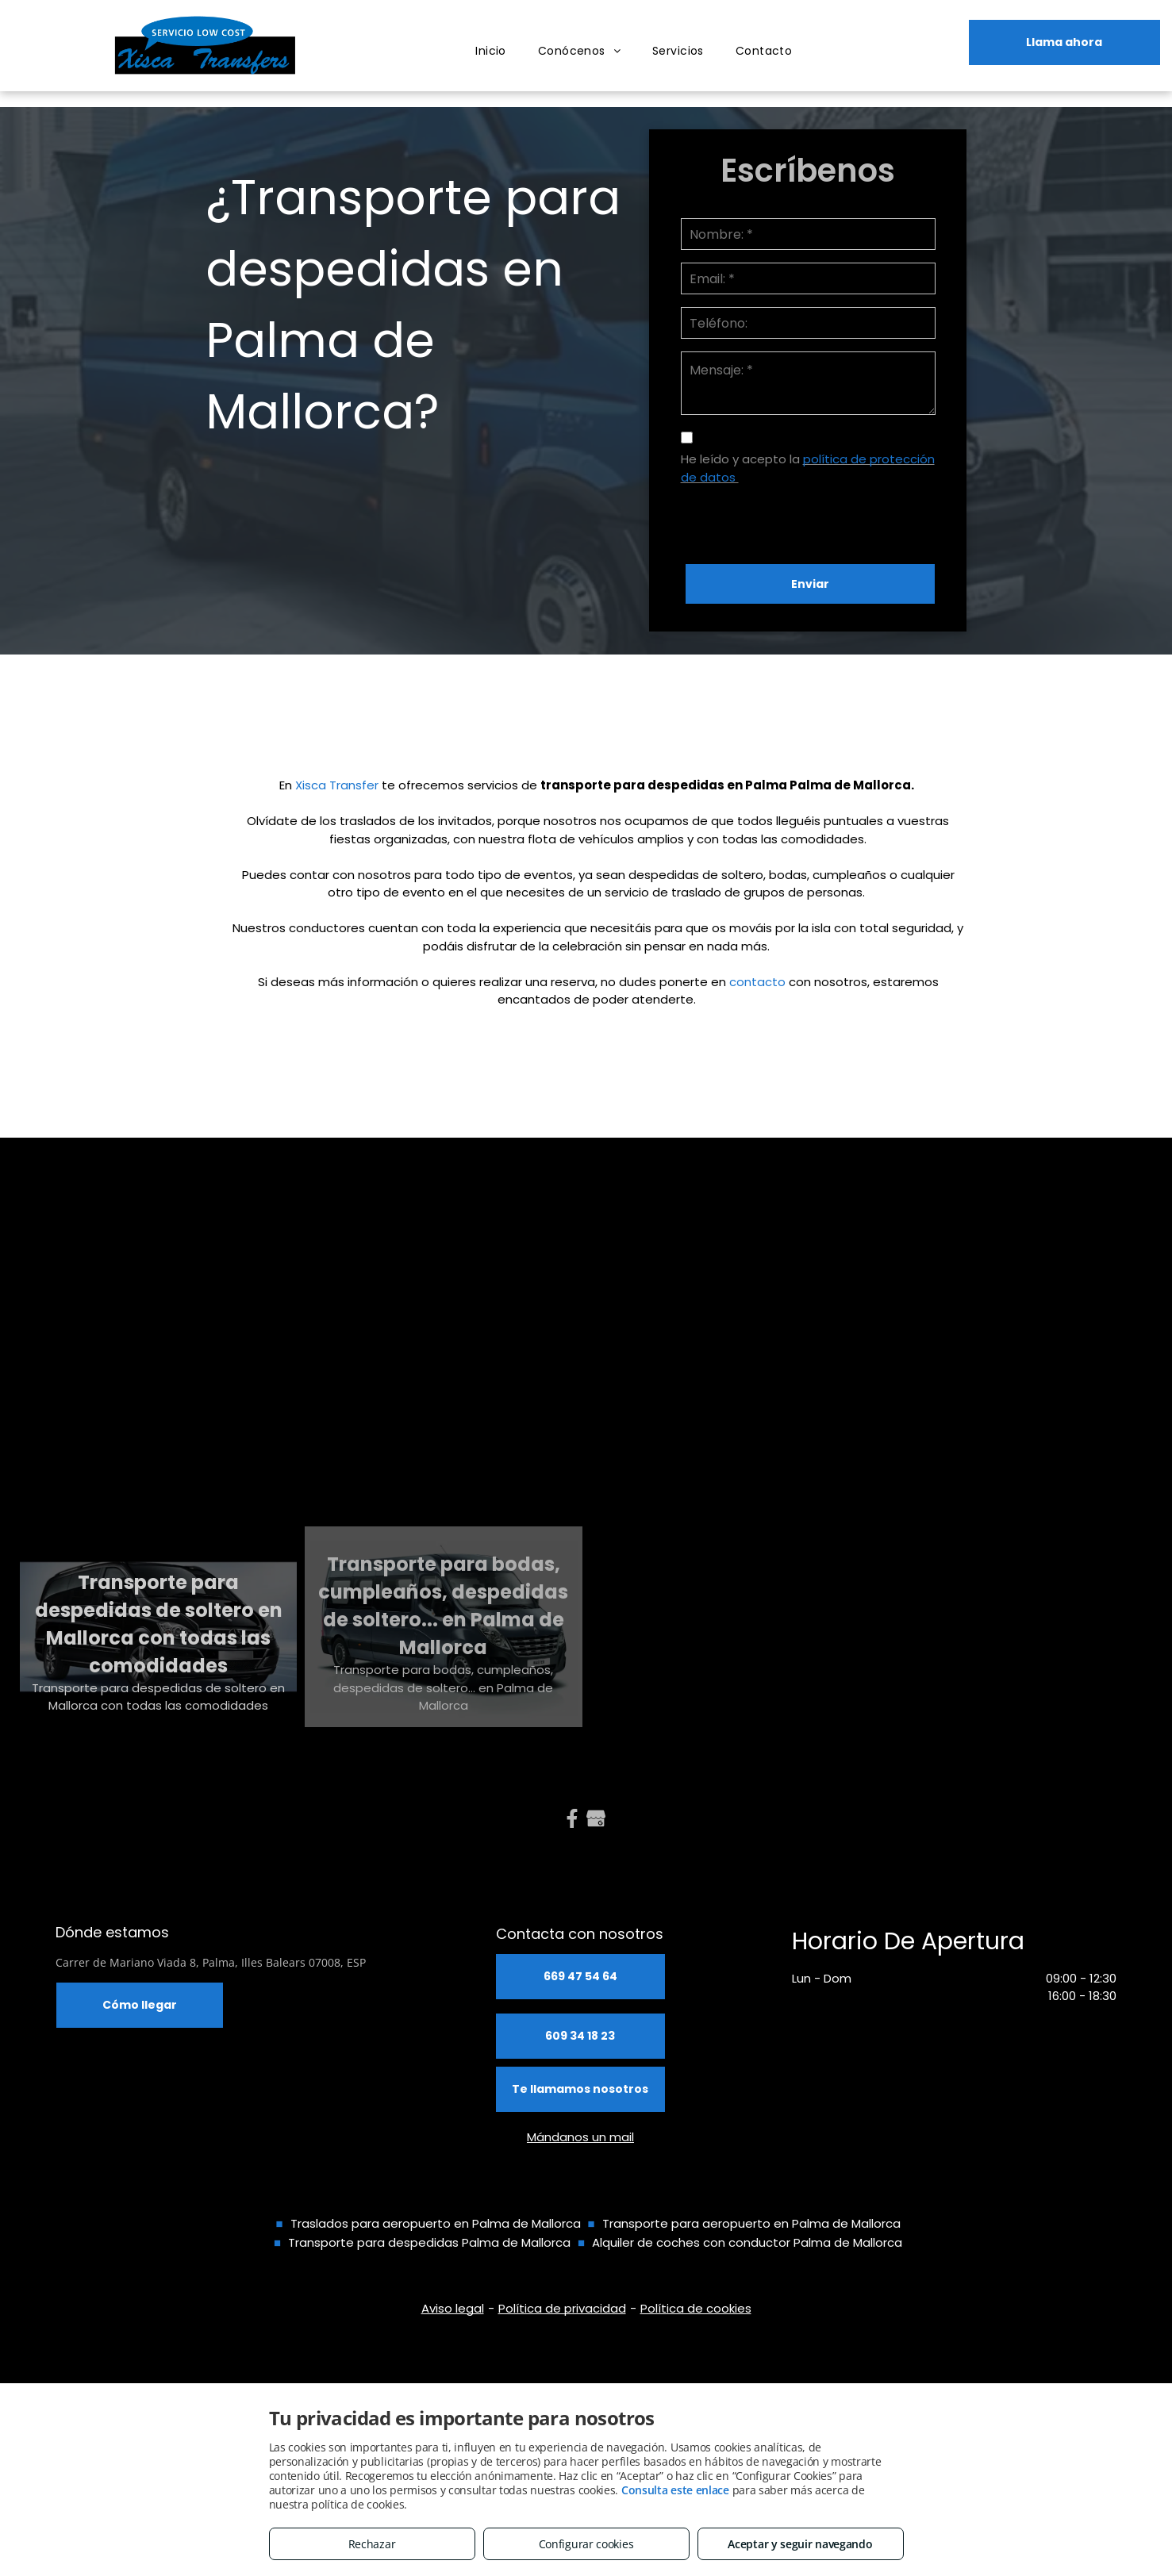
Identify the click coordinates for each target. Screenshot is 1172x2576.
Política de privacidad (562, 2308)
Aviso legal (452, 2308)
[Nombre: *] (808, 234)
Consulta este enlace (675, 2489)
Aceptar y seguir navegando (800, 2543)
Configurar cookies (586, 2543)
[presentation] (801, 517)
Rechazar (372, 2543)
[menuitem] (490, 51)
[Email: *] (808, 278)
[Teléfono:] (808, 323)
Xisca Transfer (336, 785)
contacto (757, 981)
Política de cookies (695, 2308)
